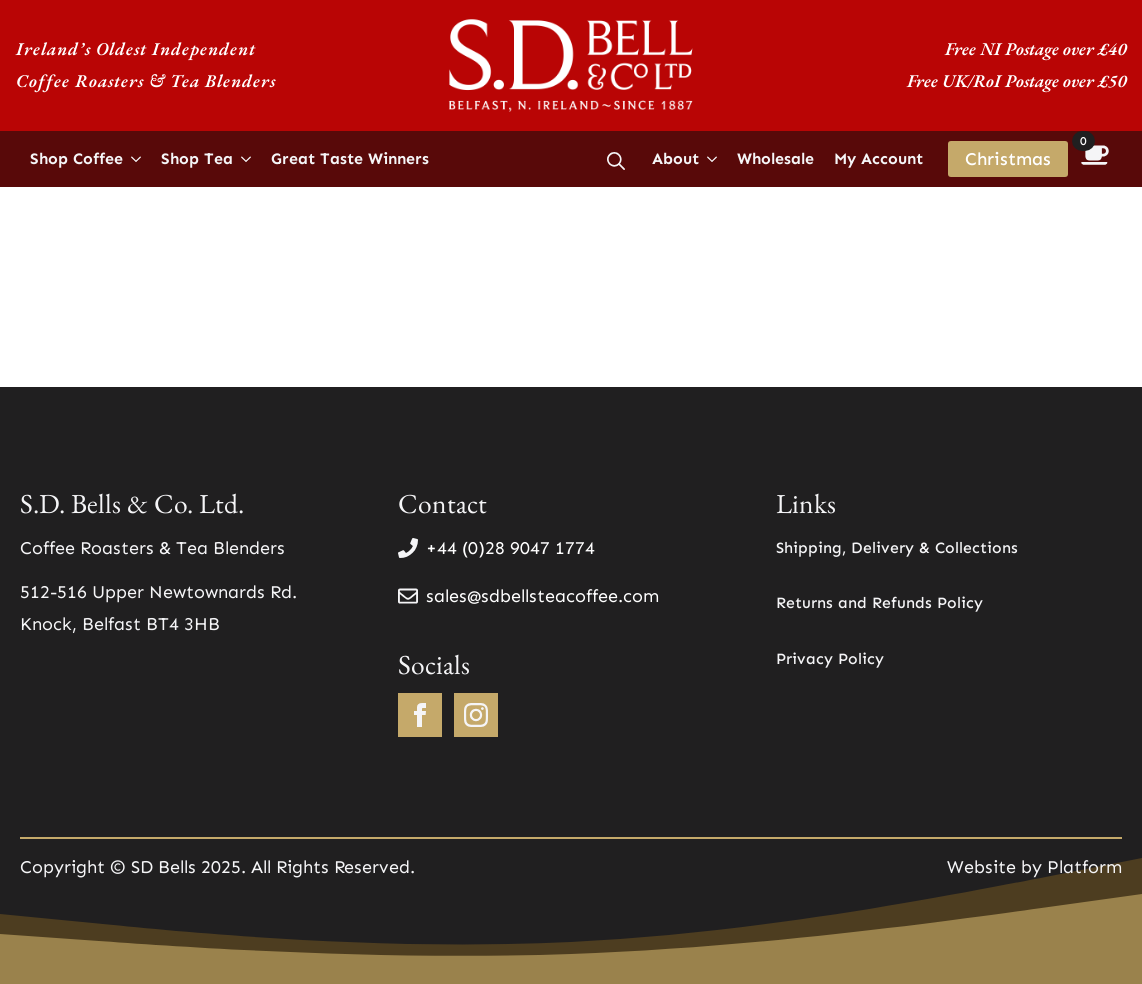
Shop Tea (197, 158)
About (675, 158)
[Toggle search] (616, 161)
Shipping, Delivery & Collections (897, 547)
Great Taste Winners (350, 158)
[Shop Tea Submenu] (247, 159)
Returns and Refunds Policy (879, 602)
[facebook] (420, 715)
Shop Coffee (76, 158)
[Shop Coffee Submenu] (137, 159)
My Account (878, 158)
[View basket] (1095, 158)
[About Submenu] (713, 159)
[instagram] (476, 715)
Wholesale (775, 158)
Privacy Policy (830, 658)
